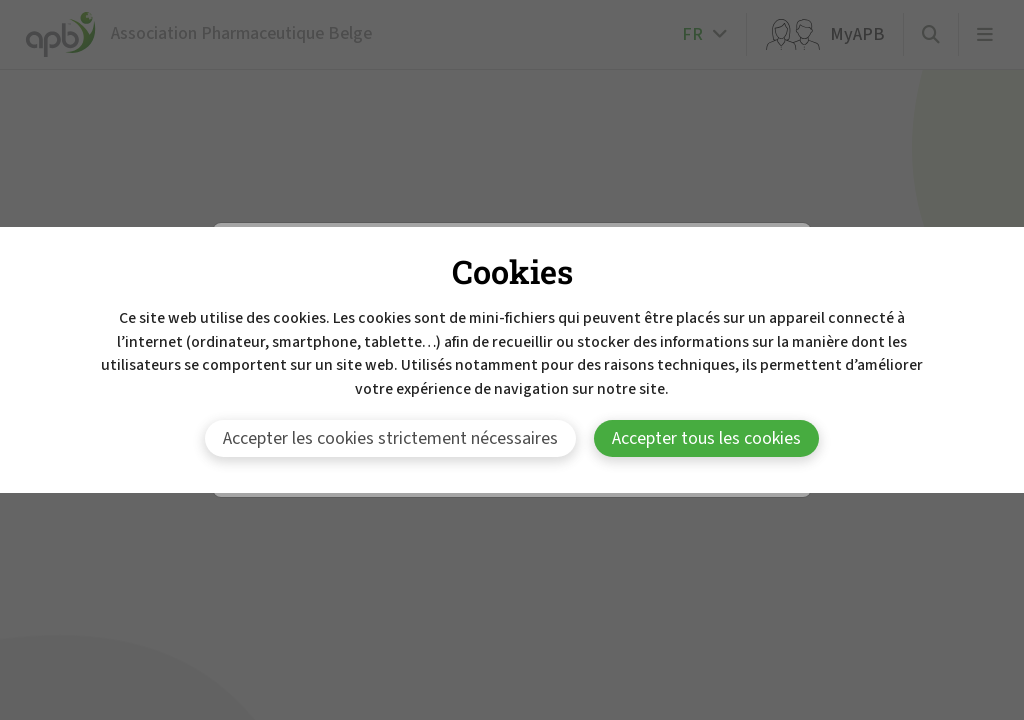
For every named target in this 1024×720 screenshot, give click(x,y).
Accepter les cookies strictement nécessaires (390, 438)
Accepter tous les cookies (706, 438)
